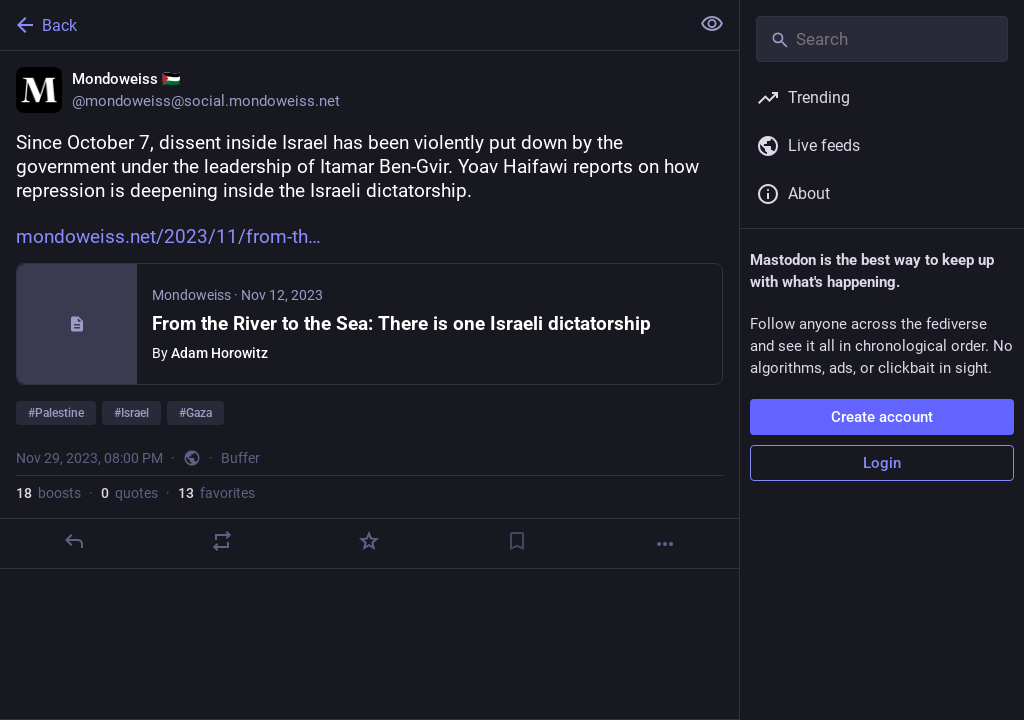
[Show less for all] (712, 24)
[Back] (342, 25)
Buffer (240, 458)
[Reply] (74, 541)
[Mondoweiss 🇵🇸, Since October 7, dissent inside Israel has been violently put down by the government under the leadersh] (369, 310)
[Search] (882, 39)
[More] (665, 544)
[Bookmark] (517, 541)
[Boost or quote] (222, 541)
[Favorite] (369, 541)
